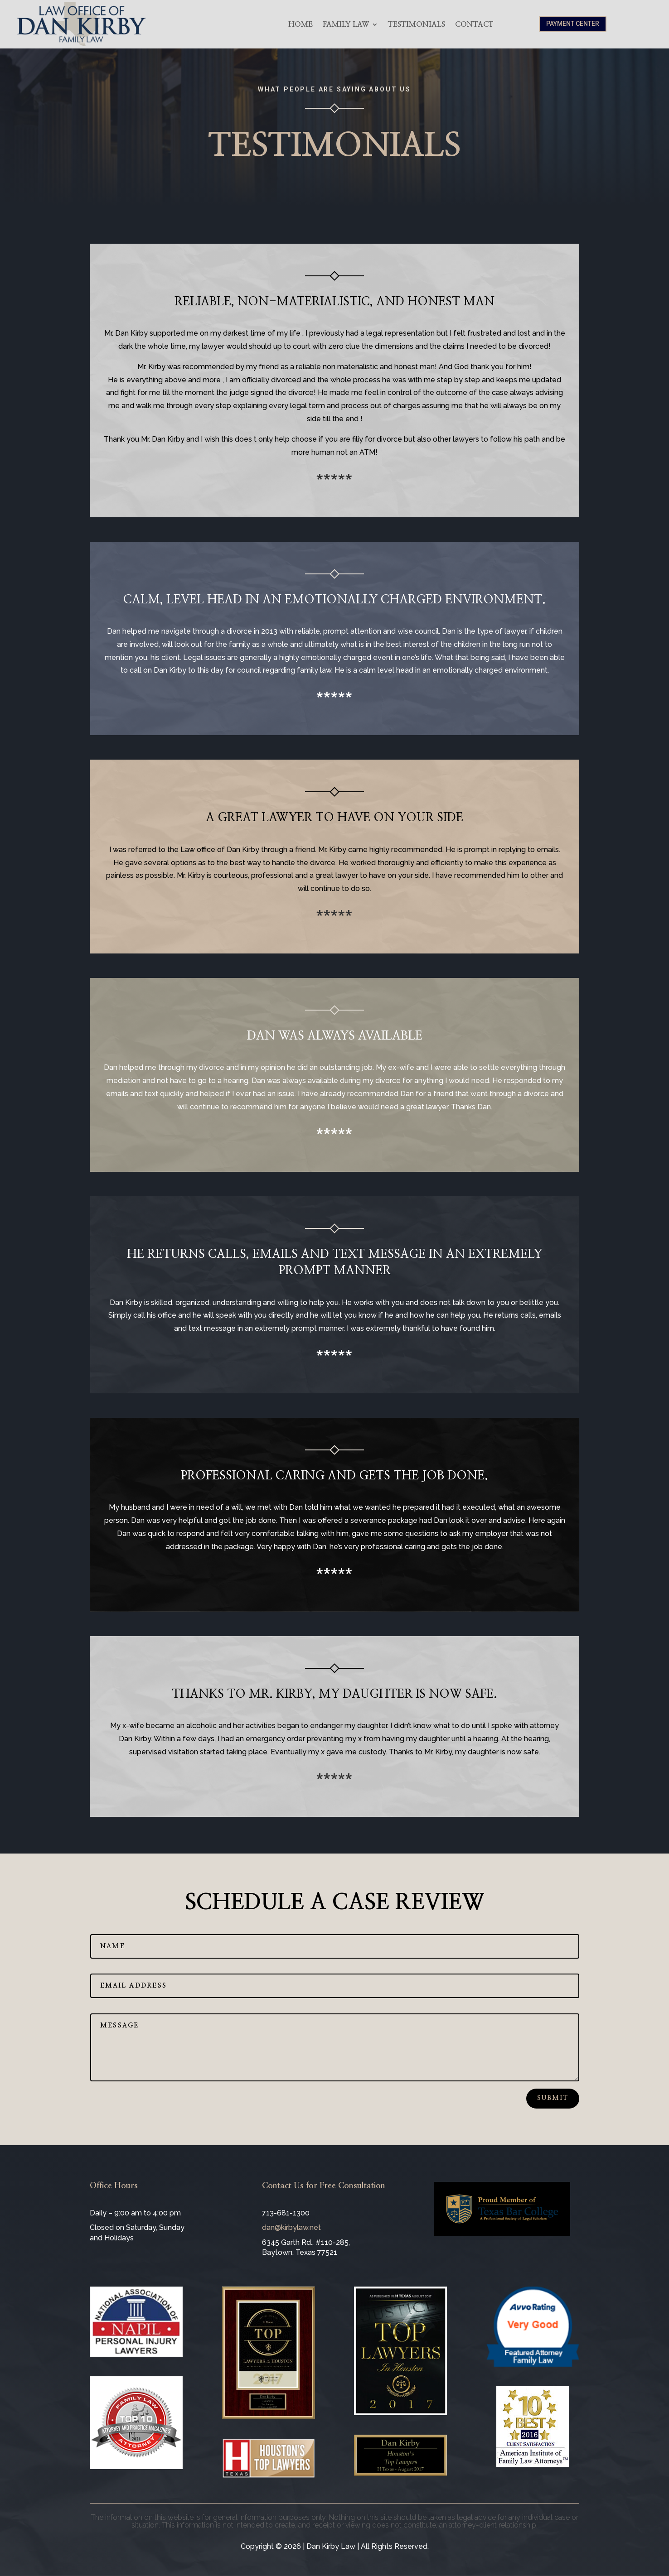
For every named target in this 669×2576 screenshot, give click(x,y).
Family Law (346, 24)
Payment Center (572, 23)
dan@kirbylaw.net (291, 2227)
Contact (474, 24)
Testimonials (416, 24)
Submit (552, 2098)
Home (300, 24)
